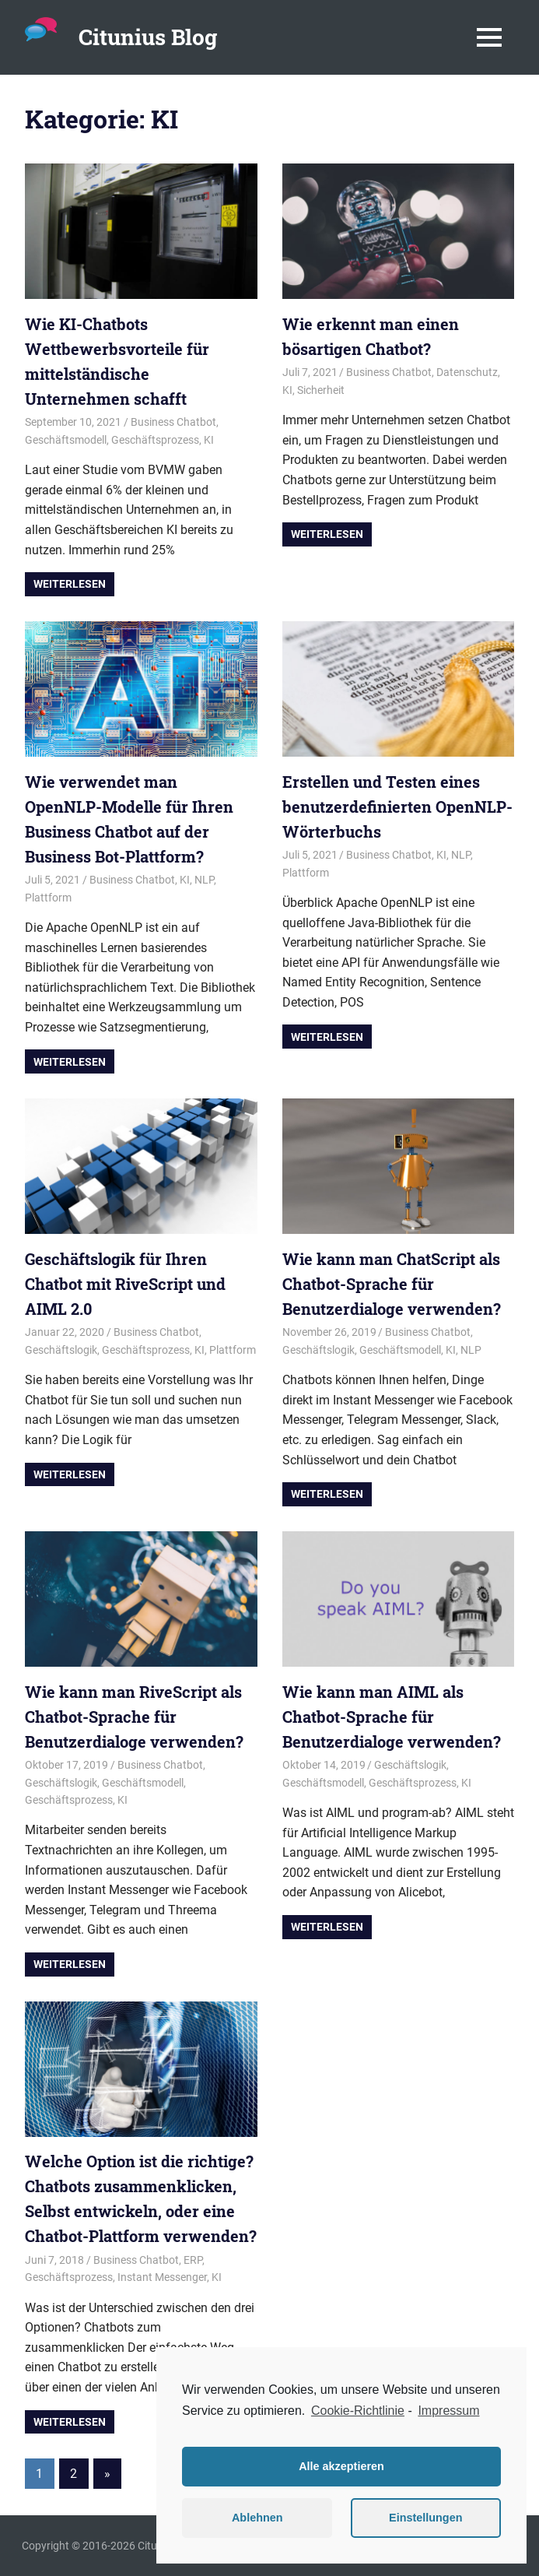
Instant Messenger (162, 2277)
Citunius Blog (148, 37)
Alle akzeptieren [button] (341, 2466)
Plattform (48, 897)
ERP (193, 2260)
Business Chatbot (173, 422)
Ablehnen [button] (257, 2517)
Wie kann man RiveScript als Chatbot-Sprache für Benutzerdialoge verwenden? (134, 1717)
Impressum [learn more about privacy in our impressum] (448, 2410)
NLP (204, 879)
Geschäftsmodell (66, 440)
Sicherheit (321, 390)
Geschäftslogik (61, 1350)
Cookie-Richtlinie (357, 2410)
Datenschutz (467, 372)
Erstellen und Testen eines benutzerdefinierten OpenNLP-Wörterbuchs (397, 806)
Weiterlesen (69, 584)
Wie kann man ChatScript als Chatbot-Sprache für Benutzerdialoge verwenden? (391, 1284)
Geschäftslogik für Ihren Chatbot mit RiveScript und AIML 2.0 (125, 1284)
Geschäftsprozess (155, 440)
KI (209, 440)
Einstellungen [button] (425, 2517)
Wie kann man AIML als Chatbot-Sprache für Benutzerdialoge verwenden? (391, 1717)
